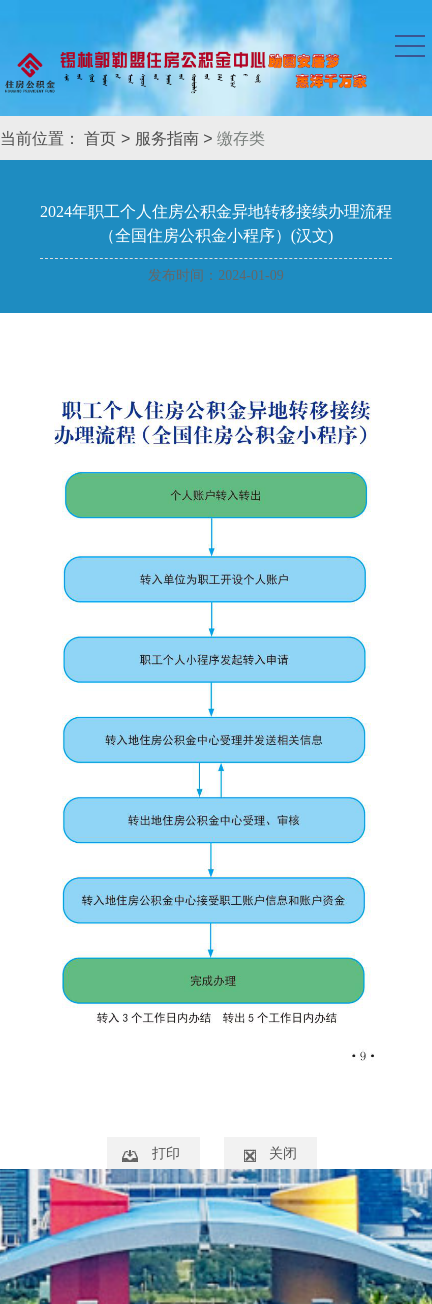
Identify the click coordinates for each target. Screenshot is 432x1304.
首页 (100, 138)
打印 (166, 1153)
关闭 (283, 1153)
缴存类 (241, 138)
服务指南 (167, 138)
